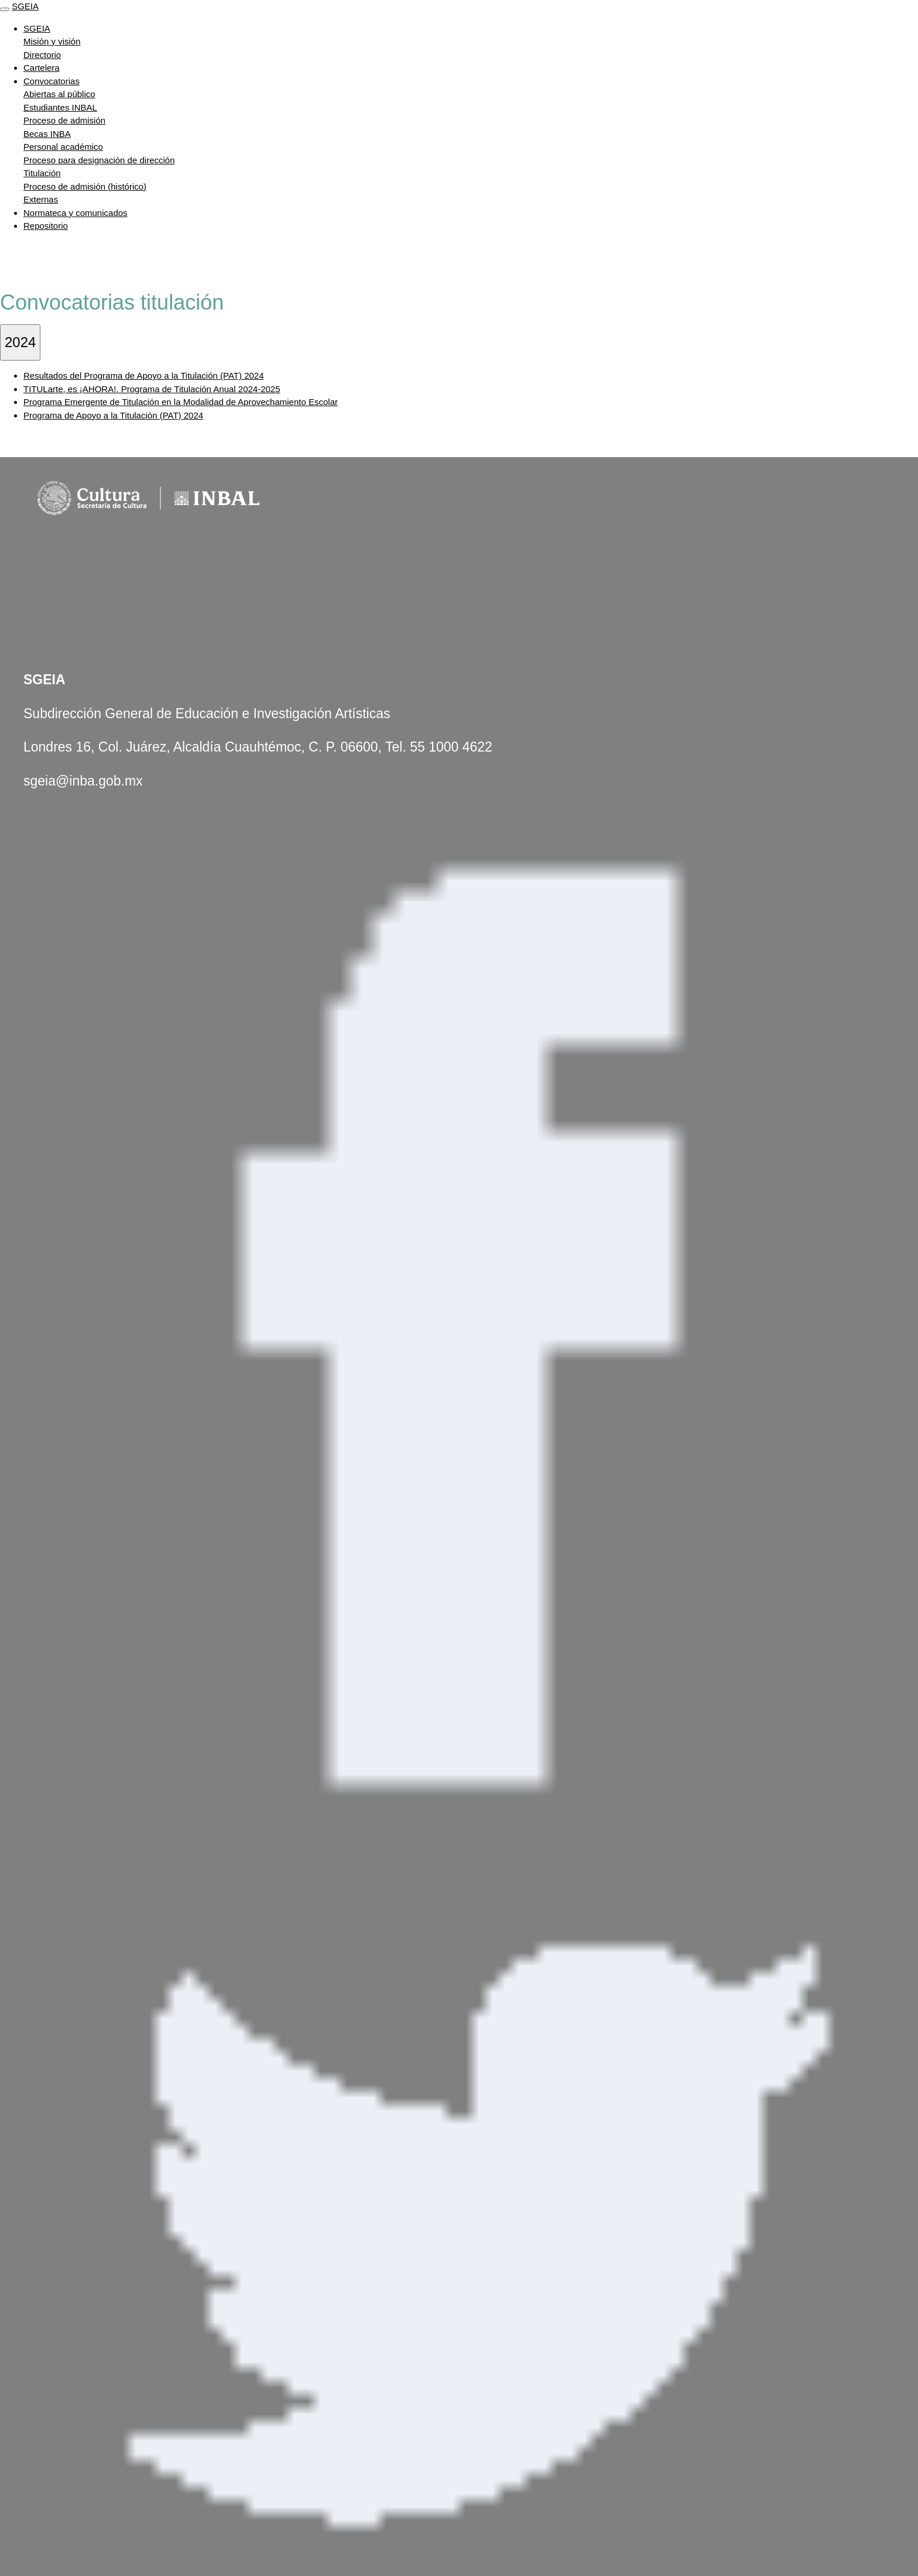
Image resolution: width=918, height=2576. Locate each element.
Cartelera (41, 68)
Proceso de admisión (64, 120)
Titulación (42, 173)
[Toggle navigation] (4, 9)
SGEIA (25, 6)
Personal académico (63, 147)
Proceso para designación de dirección (99, 160)
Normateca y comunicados (75, 213)
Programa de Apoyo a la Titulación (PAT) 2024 (113, 415)
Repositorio (45, 226)
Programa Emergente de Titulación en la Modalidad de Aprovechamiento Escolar (180, 402)
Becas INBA (47, 134)
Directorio (42, 55)
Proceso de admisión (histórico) (84, 186)
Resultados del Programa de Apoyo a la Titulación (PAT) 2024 (143, 375)
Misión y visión (52, 41)
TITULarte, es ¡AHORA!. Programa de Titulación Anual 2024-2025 (151, 389)
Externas (40, 199)
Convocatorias (51, 81)
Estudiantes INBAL (60, 107)
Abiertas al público (59, 94)
